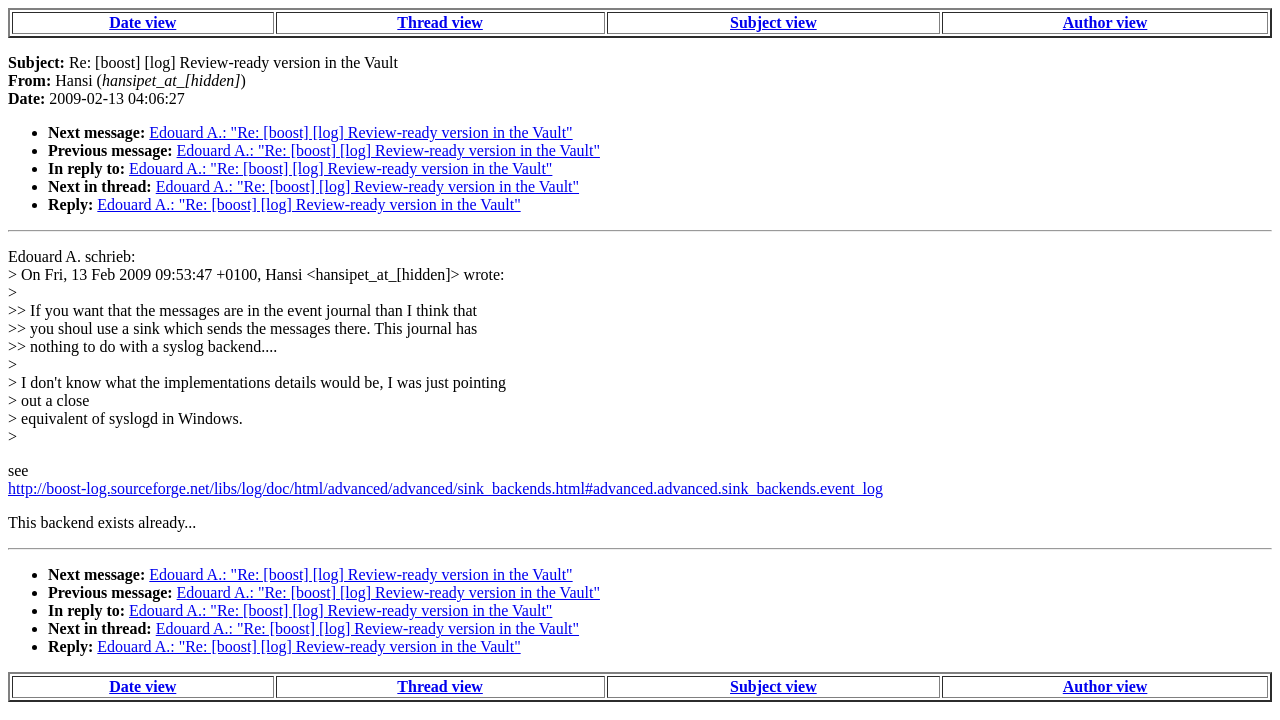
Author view (1105, 22)
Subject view (773, 22)
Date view (142, 22)
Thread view (439, 22)
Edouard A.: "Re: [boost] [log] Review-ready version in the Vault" (360, 132)
